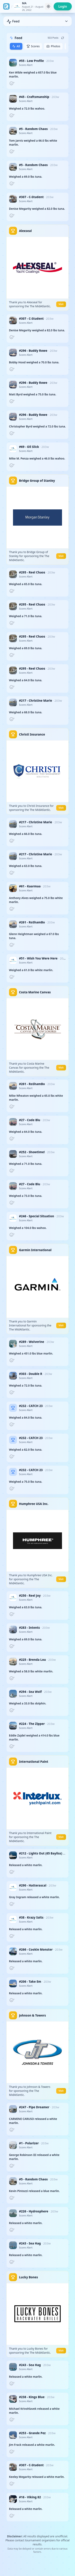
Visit (61, 304)
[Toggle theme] (48, 6)
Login (62, 6)
